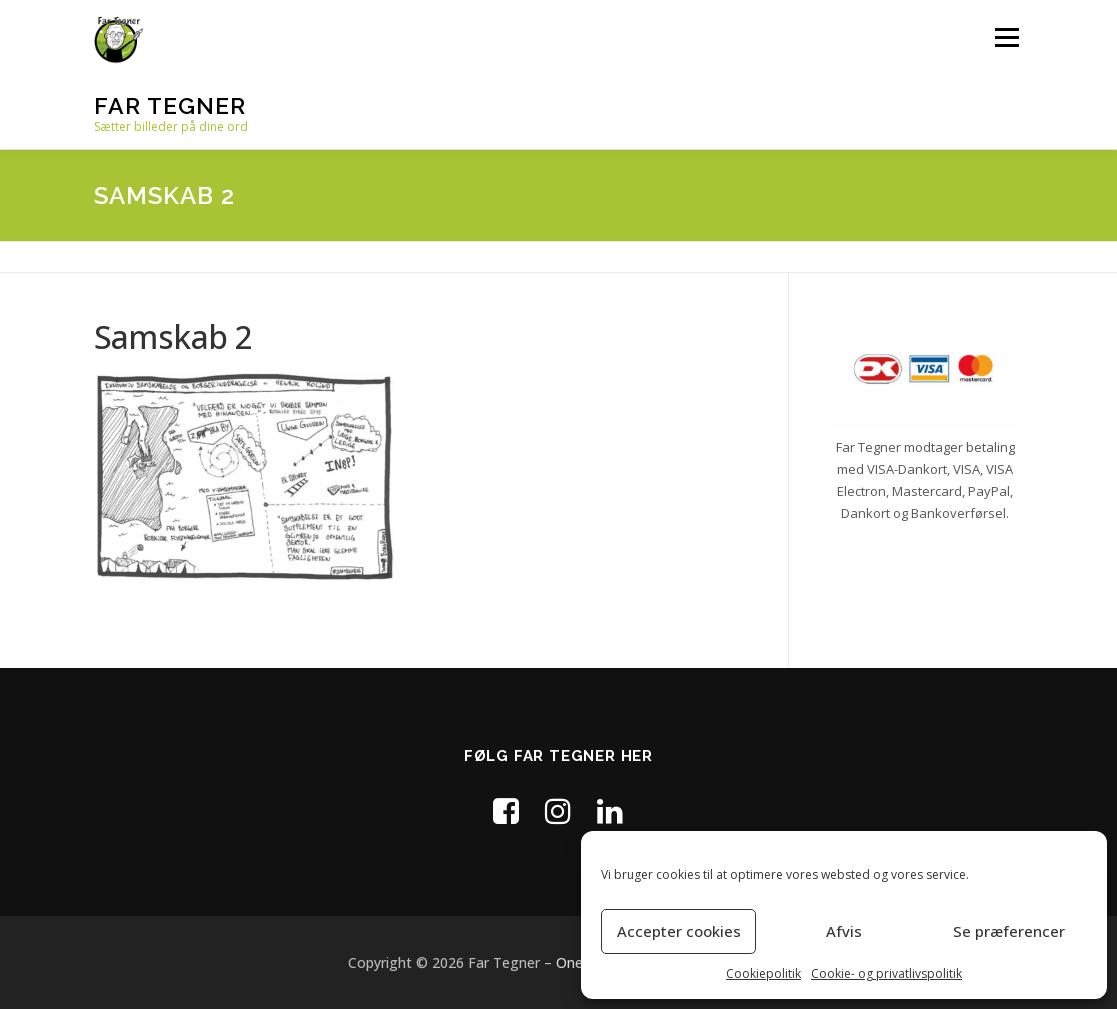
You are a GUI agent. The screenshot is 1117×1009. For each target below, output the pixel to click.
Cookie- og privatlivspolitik (886, 973)
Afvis (844, 931)
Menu (1006, 37)
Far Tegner (170, 105)
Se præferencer (1009, 931)
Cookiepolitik (763, 973)
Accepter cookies (679, 931)
